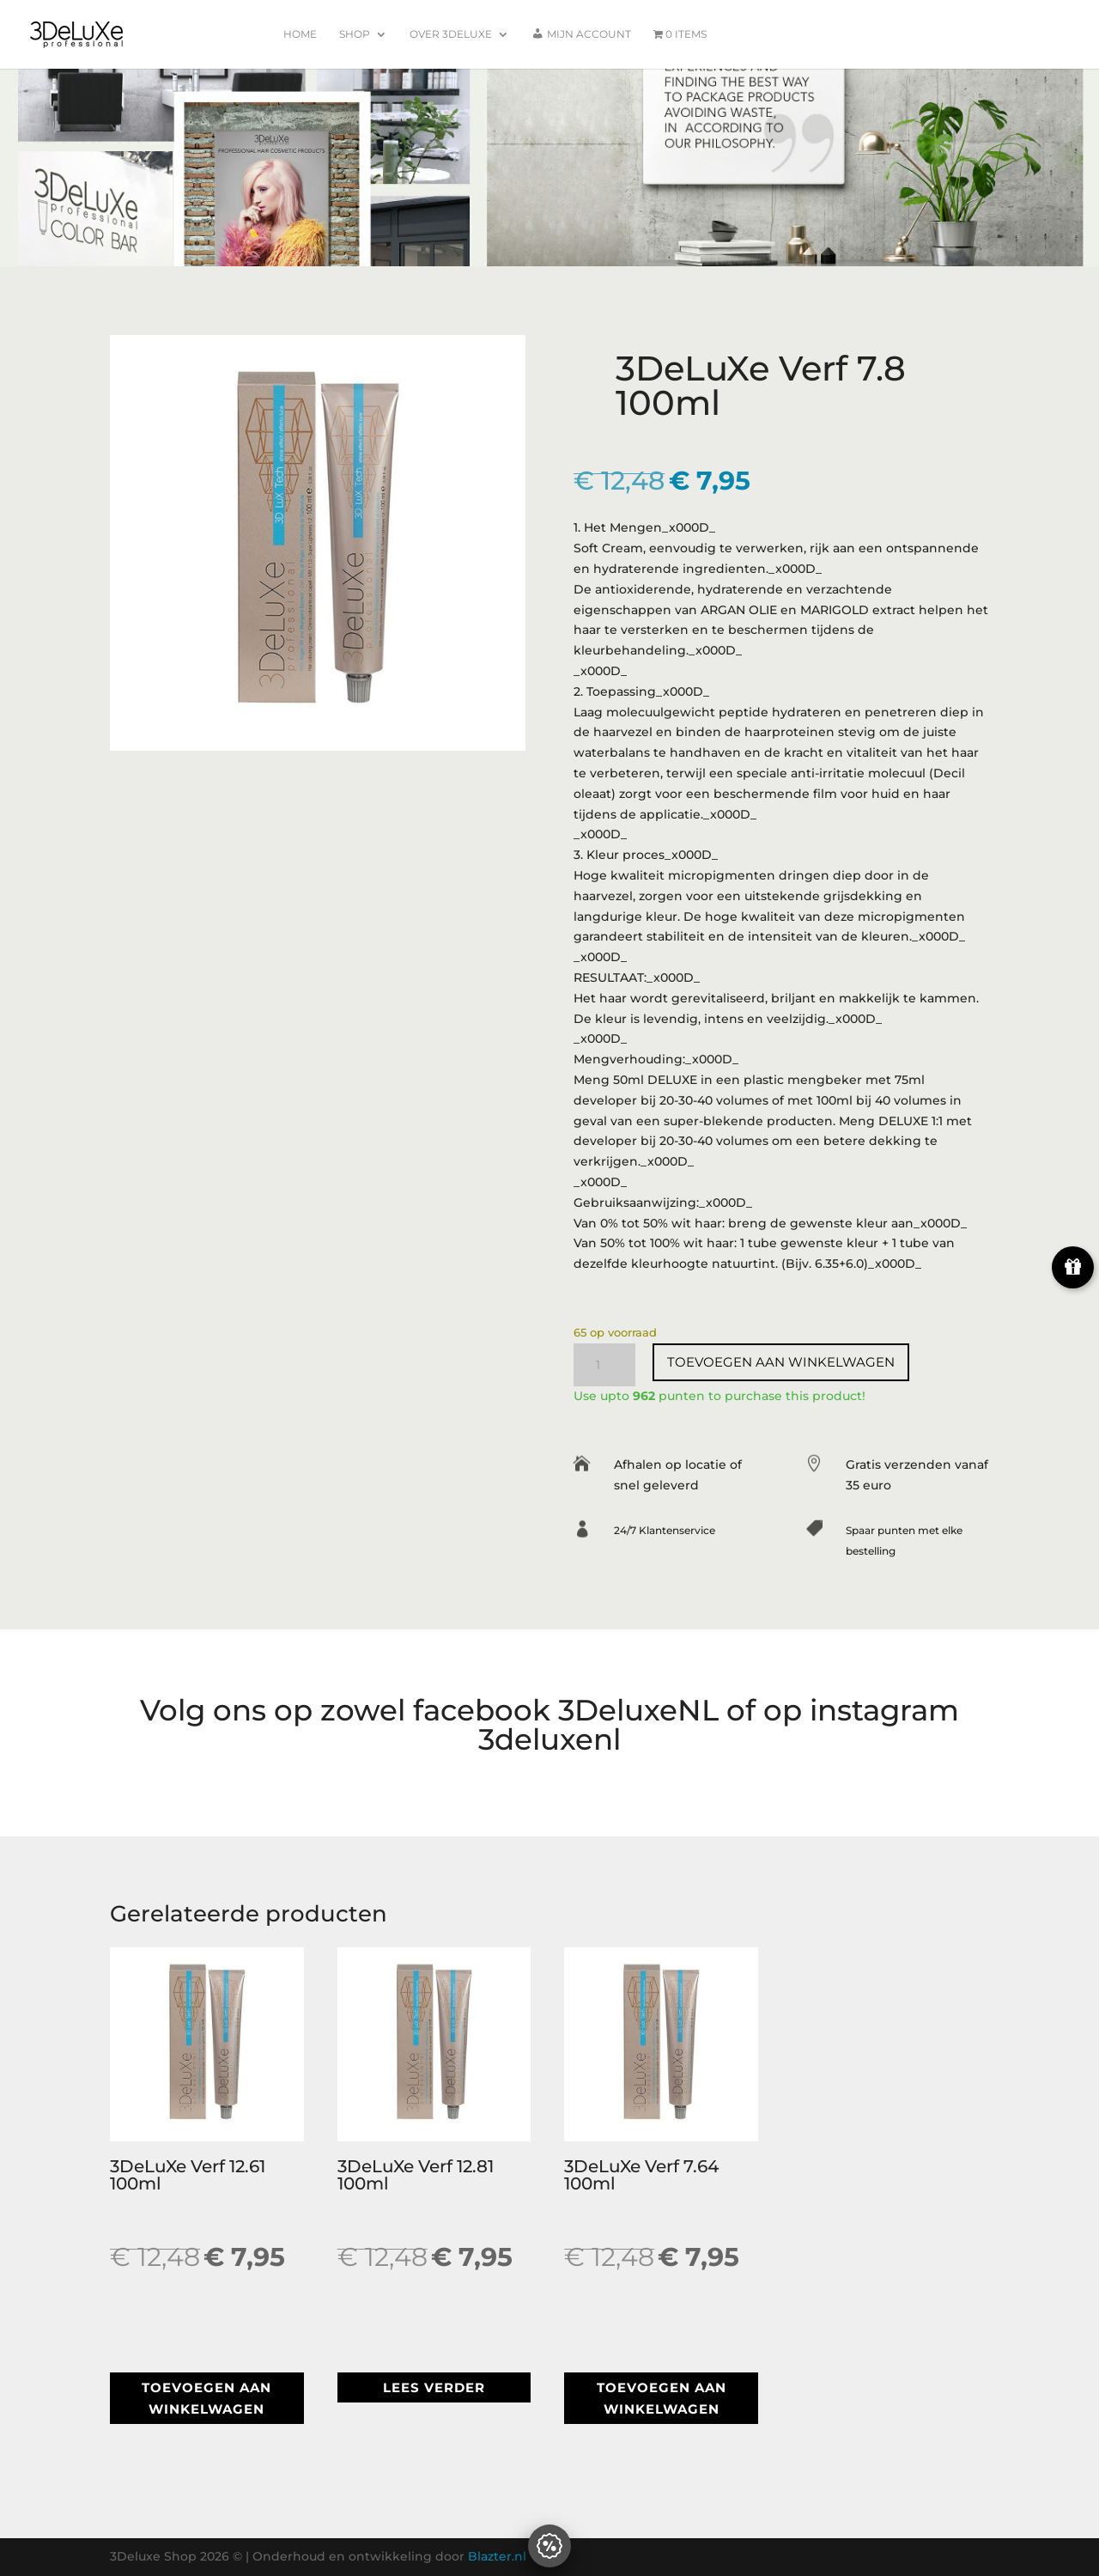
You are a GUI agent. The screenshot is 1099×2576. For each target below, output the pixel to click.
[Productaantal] (604, 1364)
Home (300, 34)
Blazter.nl (497, 2556)
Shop (354, 34)
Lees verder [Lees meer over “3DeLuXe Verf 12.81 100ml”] (434, 2387)
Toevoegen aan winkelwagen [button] (206, 2398)
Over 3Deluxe (451, 34)
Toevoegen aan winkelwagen (781, 1362)
